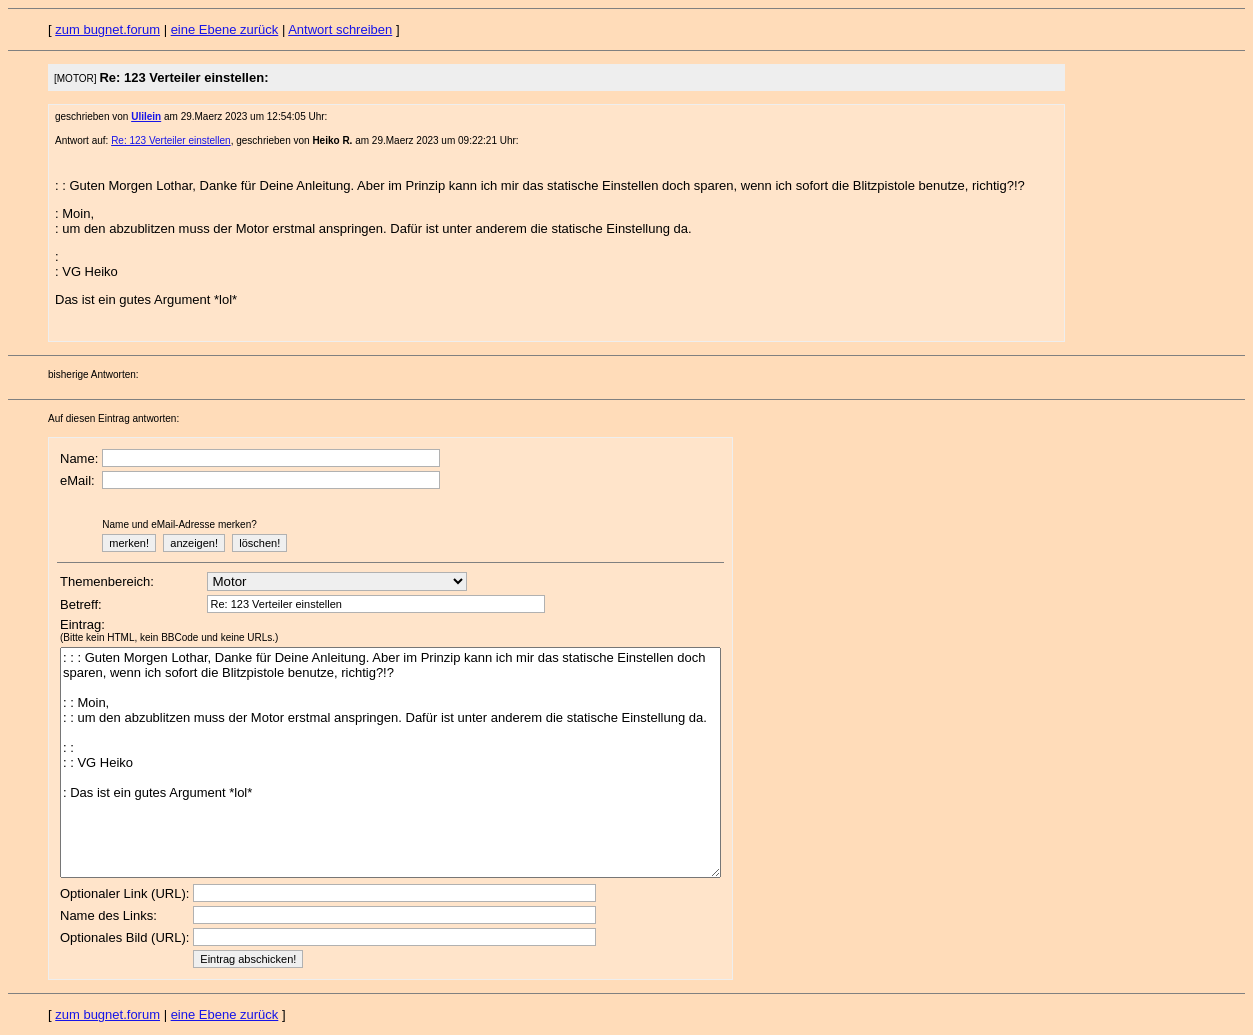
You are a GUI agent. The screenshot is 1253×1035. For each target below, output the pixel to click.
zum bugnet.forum (107, 29)
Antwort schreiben (340, 29)
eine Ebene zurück (225, 29)
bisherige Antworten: (93, 374)
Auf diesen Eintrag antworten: (113, 418)
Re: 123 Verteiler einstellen (171, 140)
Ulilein (146, 116)
